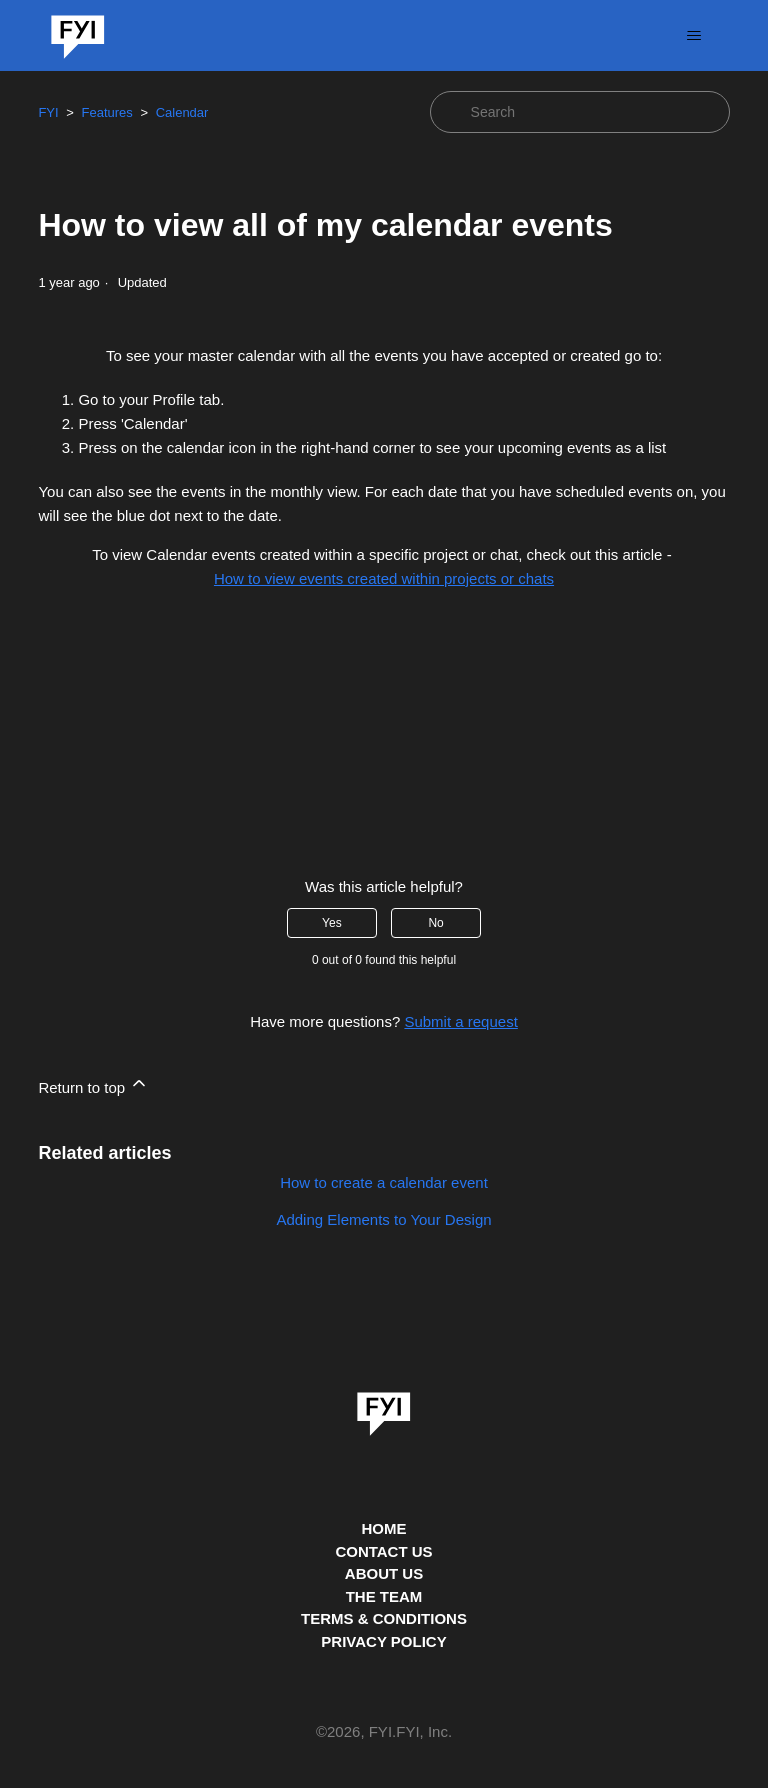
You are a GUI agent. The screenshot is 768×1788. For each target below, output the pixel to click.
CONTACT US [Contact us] (383, 1551)
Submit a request (460, 1021)
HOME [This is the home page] (384, 1528)
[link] (384, 1407)
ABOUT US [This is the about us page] (384, 1573)
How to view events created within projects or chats (384, 578)
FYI (48, 112)
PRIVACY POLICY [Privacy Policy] (383, 1641)
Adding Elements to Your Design (383, 1219)
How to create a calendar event (384, 1182)
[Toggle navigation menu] (694, 36)
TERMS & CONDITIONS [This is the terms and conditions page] (384, 1618)
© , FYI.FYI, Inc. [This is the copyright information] (384, 1732)
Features (106, 112)
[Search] (580, 112)
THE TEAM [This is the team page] (384, 1596)
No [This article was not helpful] (435, 923)
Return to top (93, 1084)
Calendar (182, 112)
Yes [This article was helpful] (332, 923)
